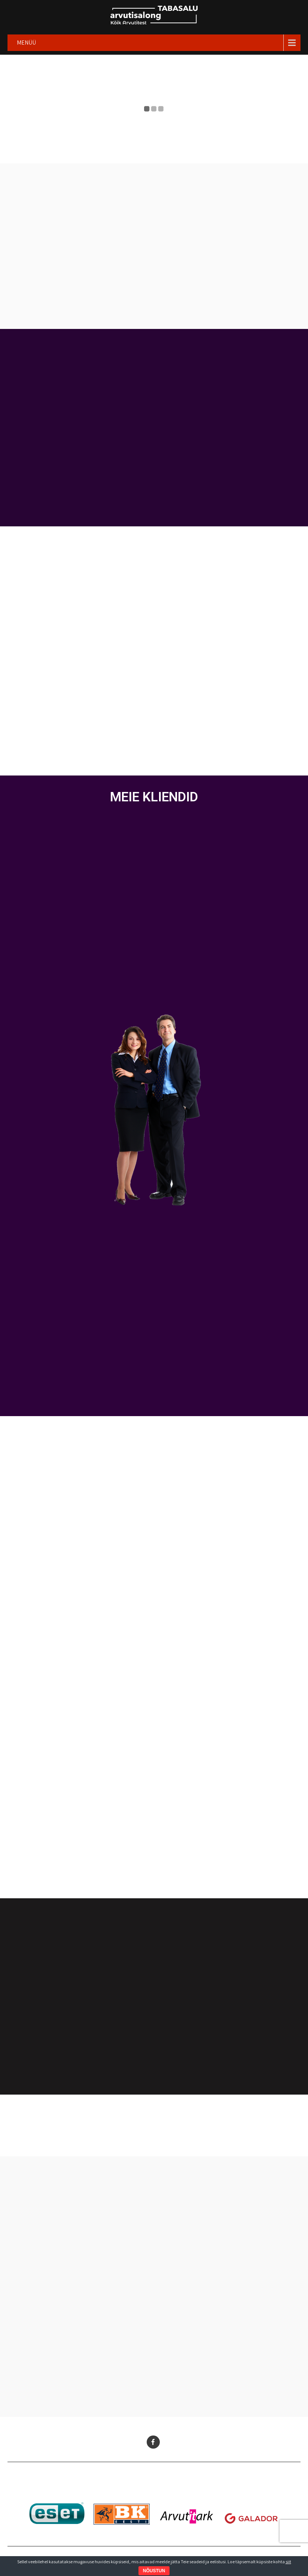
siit (288, 2561)
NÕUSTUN (154, 2570)
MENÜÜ (26, 42)
